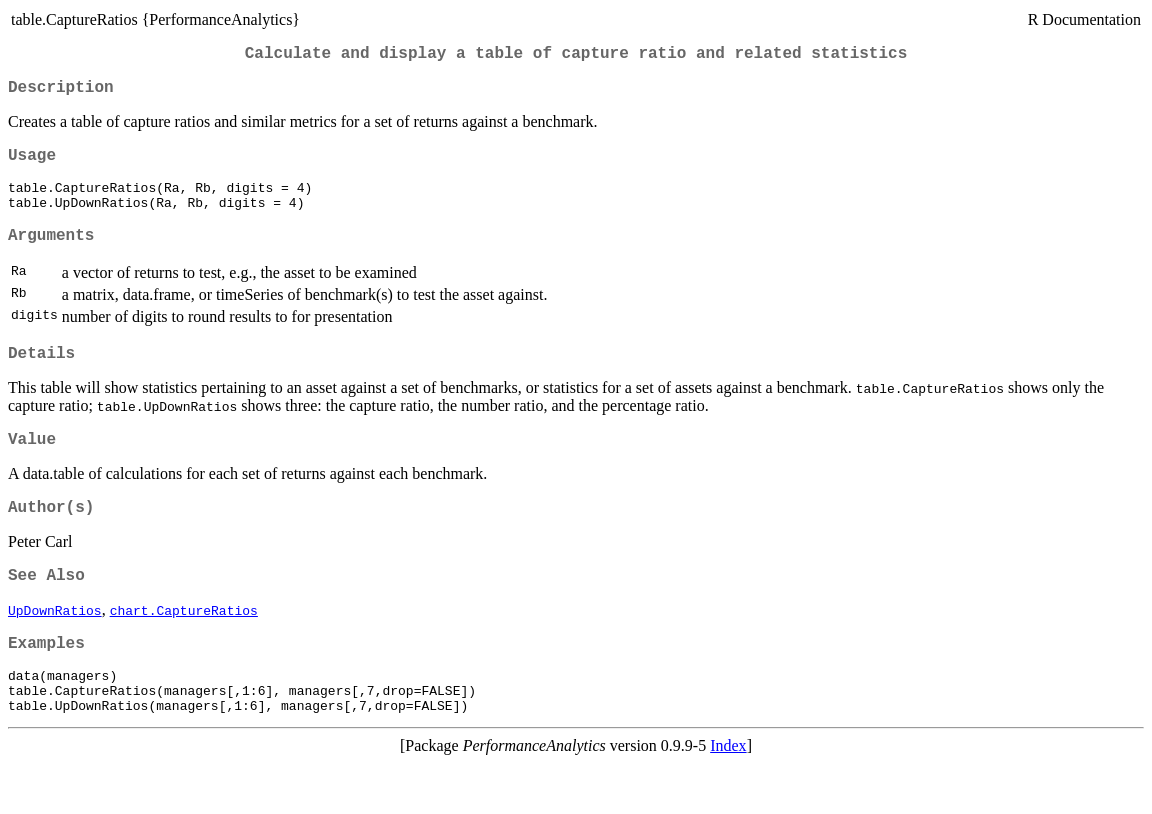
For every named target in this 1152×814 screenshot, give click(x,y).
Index (728, 796)
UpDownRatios (55, 648)
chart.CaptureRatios (184, 648)
